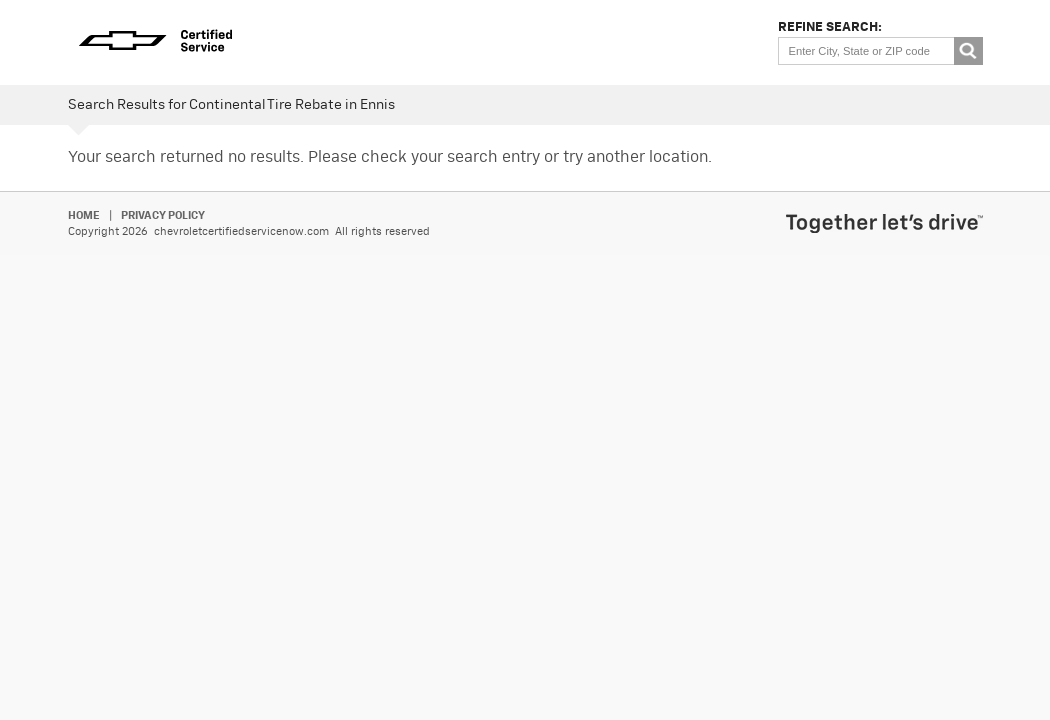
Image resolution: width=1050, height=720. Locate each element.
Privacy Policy (163, 215)
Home (84, 215)
